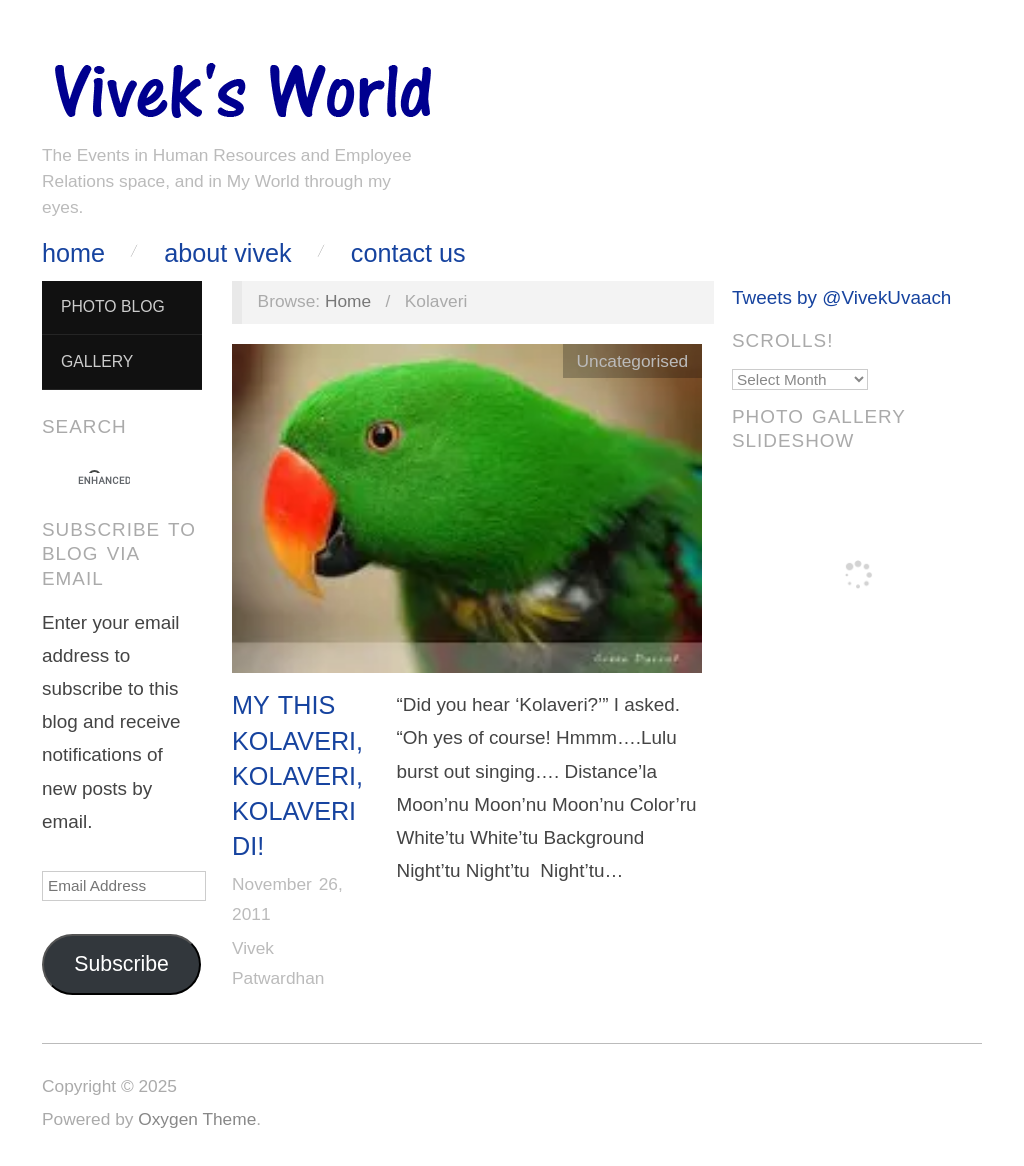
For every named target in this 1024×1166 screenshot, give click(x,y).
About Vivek (227, 253)
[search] (104, 481)
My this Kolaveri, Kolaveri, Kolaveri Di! (297, 775)
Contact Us (408, 253)
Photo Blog (113, 306)
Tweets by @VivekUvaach (841, 297)
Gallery (97, 361)
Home (73, 253)
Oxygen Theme (197, 1119)
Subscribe (121, 964)
